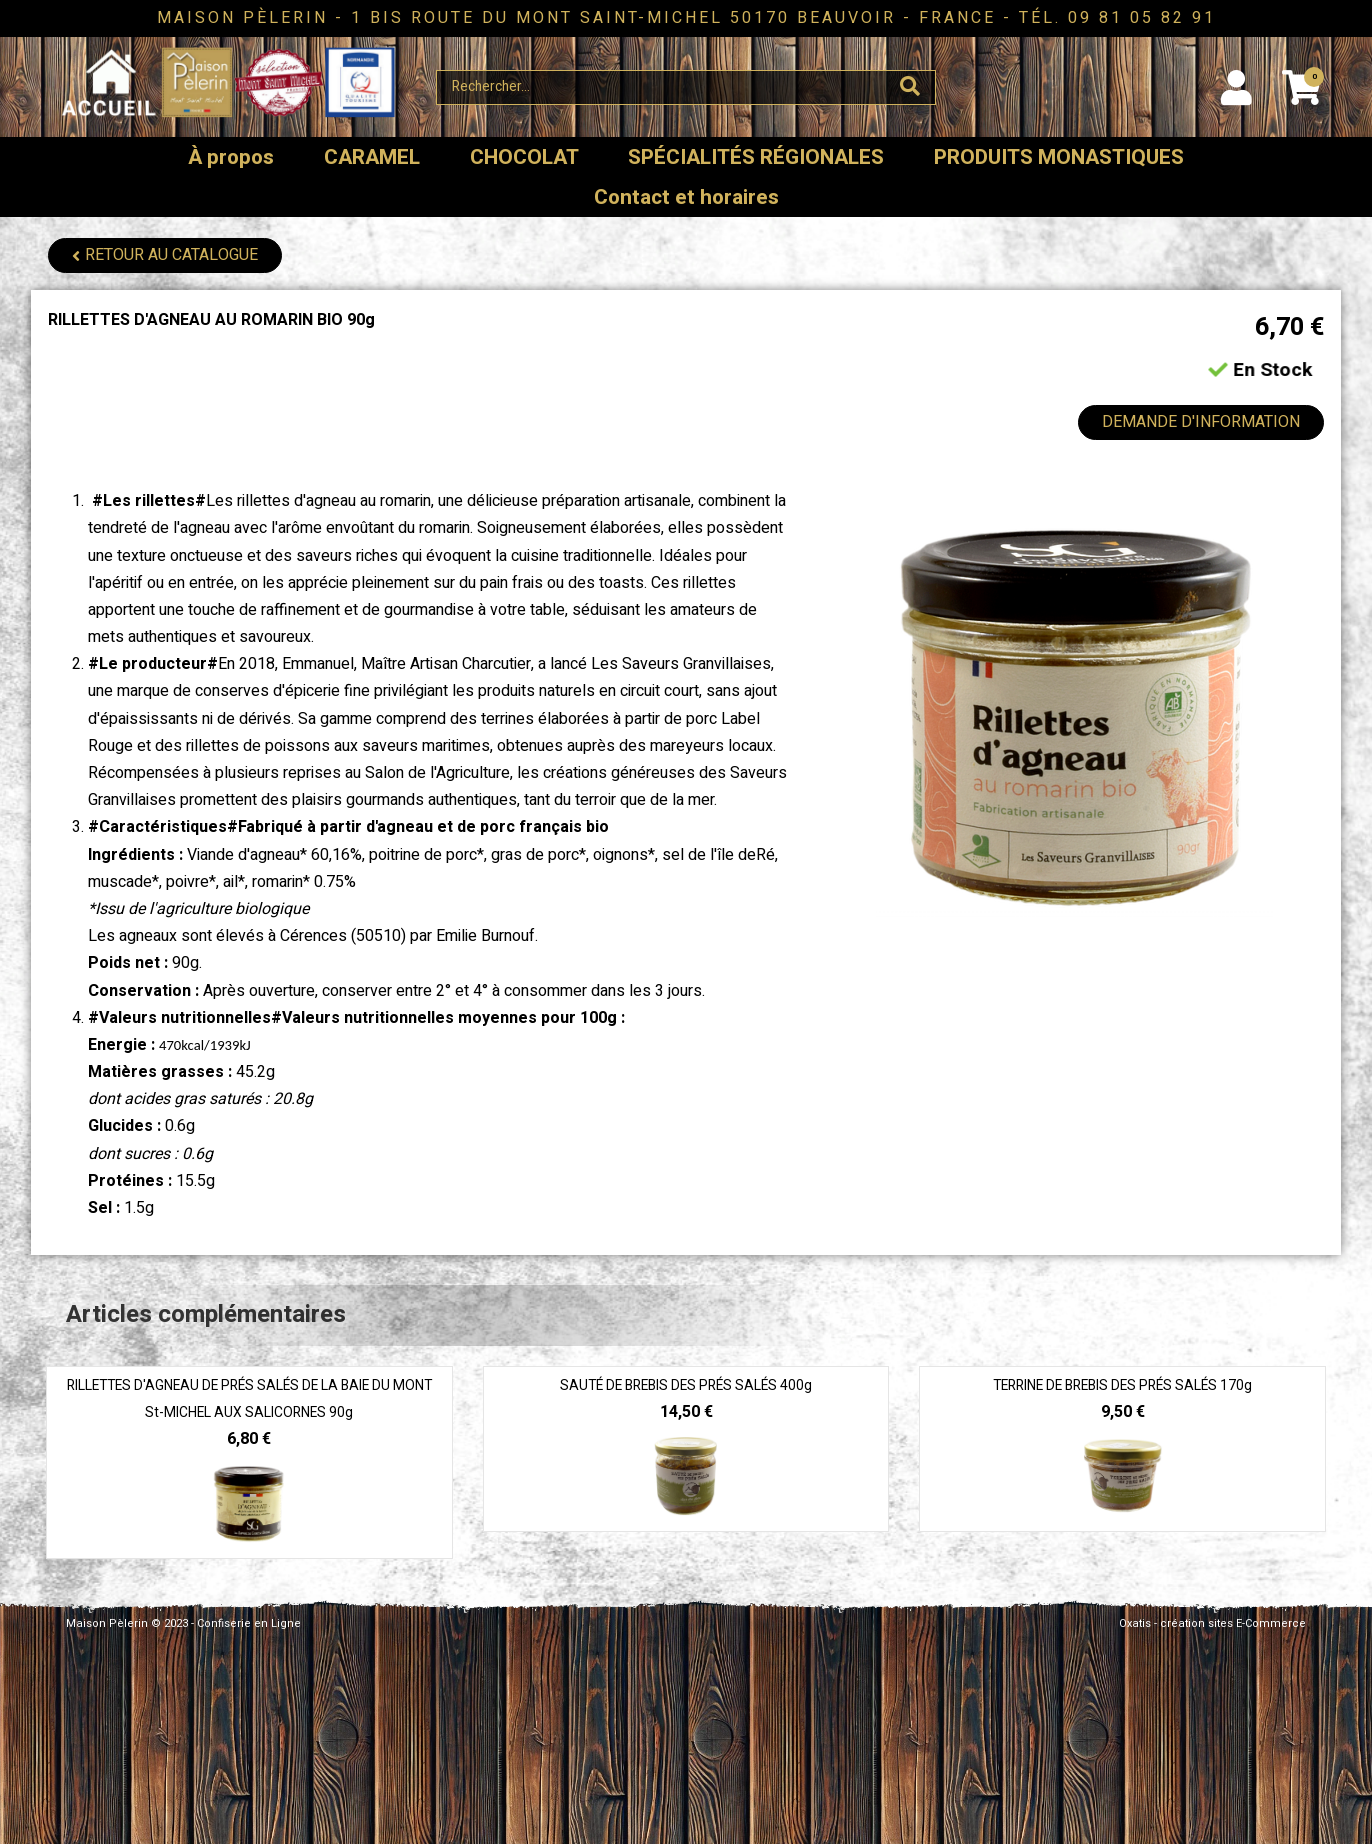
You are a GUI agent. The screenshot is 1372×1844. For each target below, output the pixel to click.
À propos (231, 157)
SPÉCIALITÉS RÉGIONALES (756, 157)
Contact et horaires (686, 197)
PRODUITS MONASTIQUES (1059, 157)
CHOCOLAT (524, 157)
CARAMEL (372, 157)
